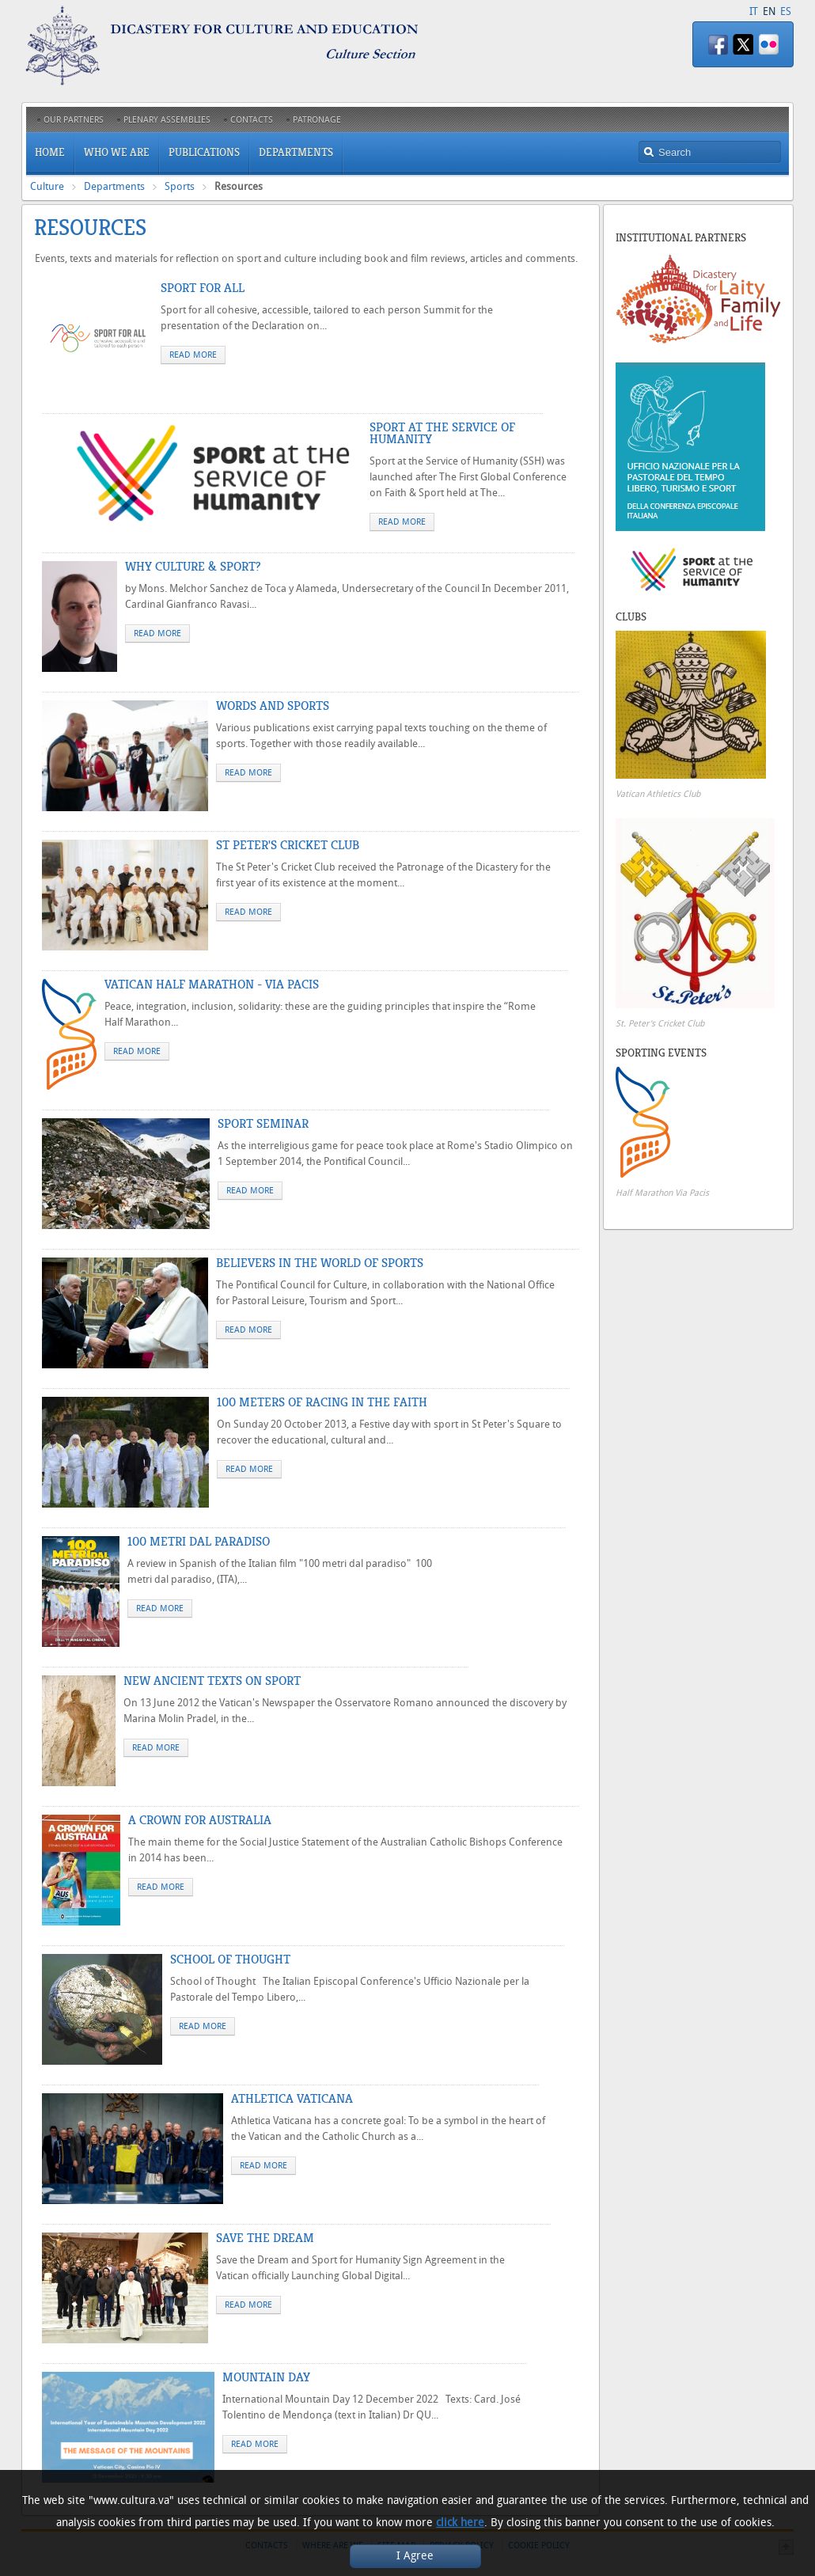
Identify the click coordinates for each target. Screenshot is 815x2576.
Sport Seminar (263, 1124)
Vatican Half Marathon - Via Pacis (211, 984)
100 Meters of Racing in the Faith (322, 1402)
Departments (114, 186)
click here (460, 2522)
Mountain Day (266, 2377)
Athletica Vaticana (292, 2099)
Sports (180, 186)
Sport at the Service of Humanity (442, 433)
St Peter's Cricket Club (287, 845)
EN (769, 11)
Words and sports (272, 706)
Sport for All (202, 288)
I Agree (415, 2556)
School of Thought (230, 1959)
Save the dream (265, 2238)
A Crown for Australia (199, 1820)
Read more (193, 355)
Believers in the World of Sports (319, 1263)
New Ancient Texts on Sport (212, 1681)
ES (785, 11)
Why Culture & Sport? (193, 567)
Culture (47, 186)
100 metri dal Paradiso (198, 1542)
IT (753, 11)
